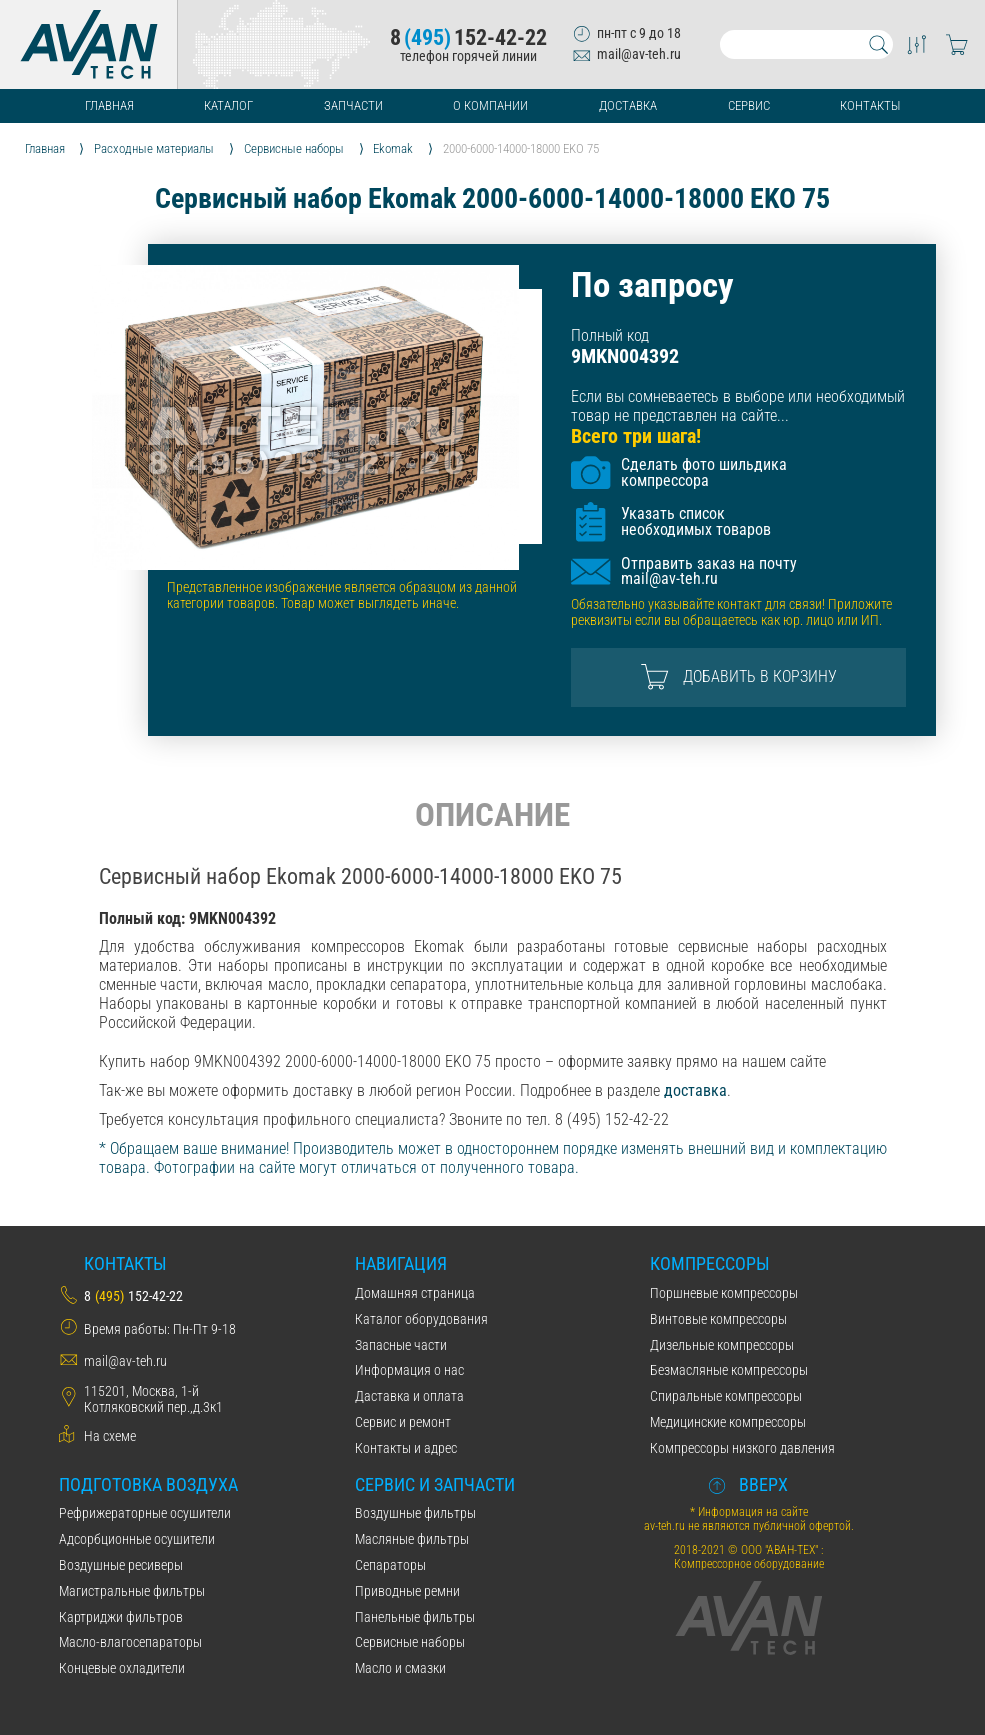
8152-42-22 (468, 38)
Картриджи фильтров (121, 1617)
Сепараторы (390, 1565)
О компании (490, 105)
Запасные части (401, 1345)
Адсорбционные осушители (137, 1539)
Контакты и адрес (406, 1448)
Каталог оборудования (421, 1319)
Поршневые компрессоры (724, 1293)
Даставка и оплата (409, 1396)
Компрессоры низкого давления (742, 1448)
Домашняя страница (415, 1293)
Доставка (628, 105)
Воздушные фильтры (415, 1513)
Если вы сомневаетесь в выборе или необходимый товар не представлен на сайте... (738, 406)
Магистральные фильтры (132, 1591)
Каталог (228, 105)
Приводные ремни (407, 1591)
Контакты (870, 105)
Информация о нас (409, 1370)
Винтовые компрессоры (718, 1319)
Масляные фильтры (412, 1539)
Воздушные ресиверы (121, 1565)
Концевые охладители (122, 1668)
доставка (695, 1090)
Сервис (749, 105)
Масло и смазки (400, 1668)
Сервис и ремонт (403, 1422)
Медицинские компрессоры (728, 1422)
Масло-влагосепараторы (130, 1642)
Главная (109, 105)
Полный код (610, 335)
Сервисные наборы (410, 1642)
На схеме (110, 1436)
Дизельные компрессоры (722, 1345)
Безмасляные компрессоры (729, 1370)
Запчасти (353, 105)
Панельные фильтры (415, 1617)
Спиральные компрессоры (726, 1396)
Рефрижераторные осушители (145, 1513)
